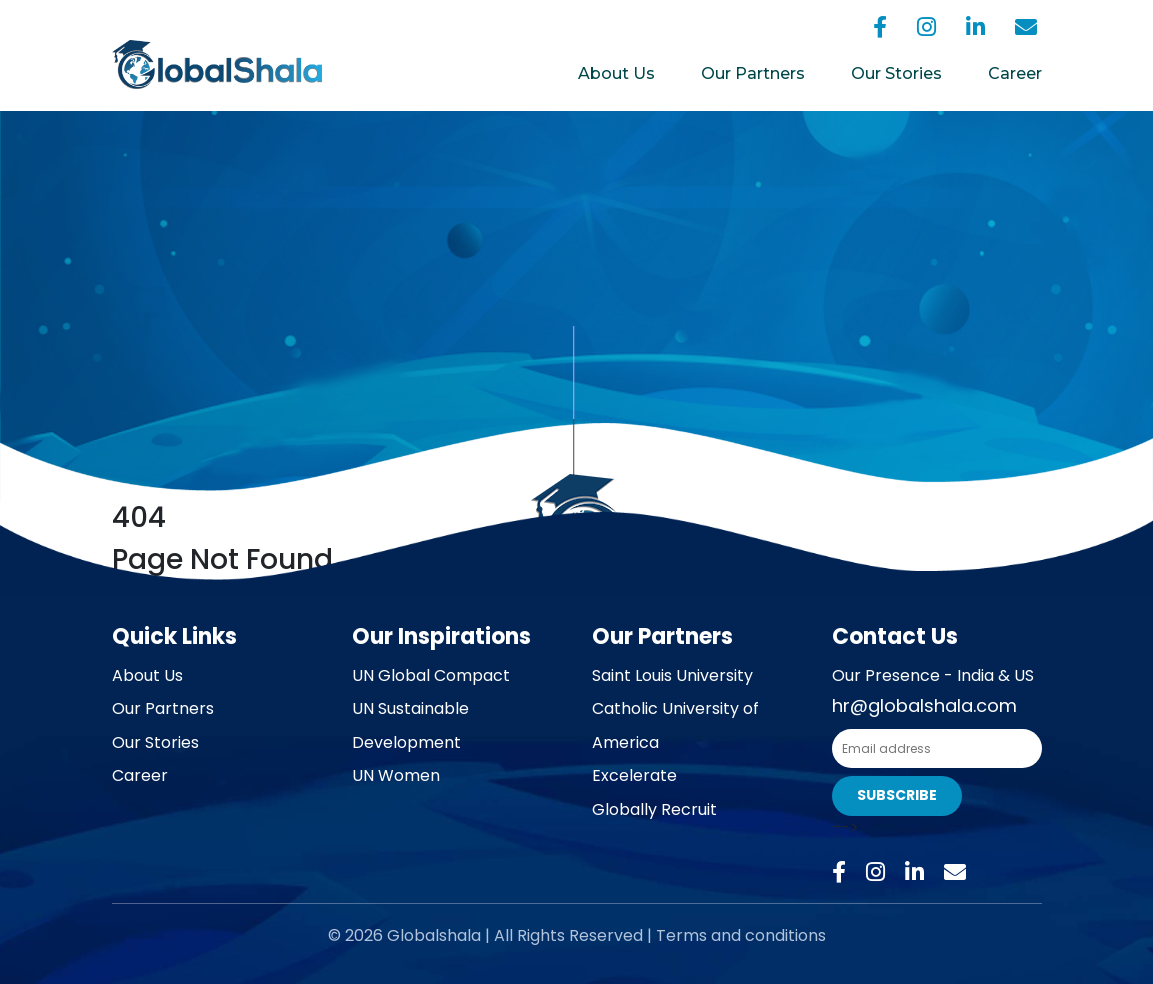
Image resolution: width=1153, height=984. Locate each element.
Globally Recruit (654, 809)
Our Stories (896, 73)
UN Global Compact (431, 675)
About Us (616, 73)
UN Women (396, 775)
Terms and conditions (741, 935)
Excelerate (634, 775)
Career (1015, 73)
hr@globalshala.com (924, 705)
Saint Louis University (672, 675)
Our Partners (753, 73)
